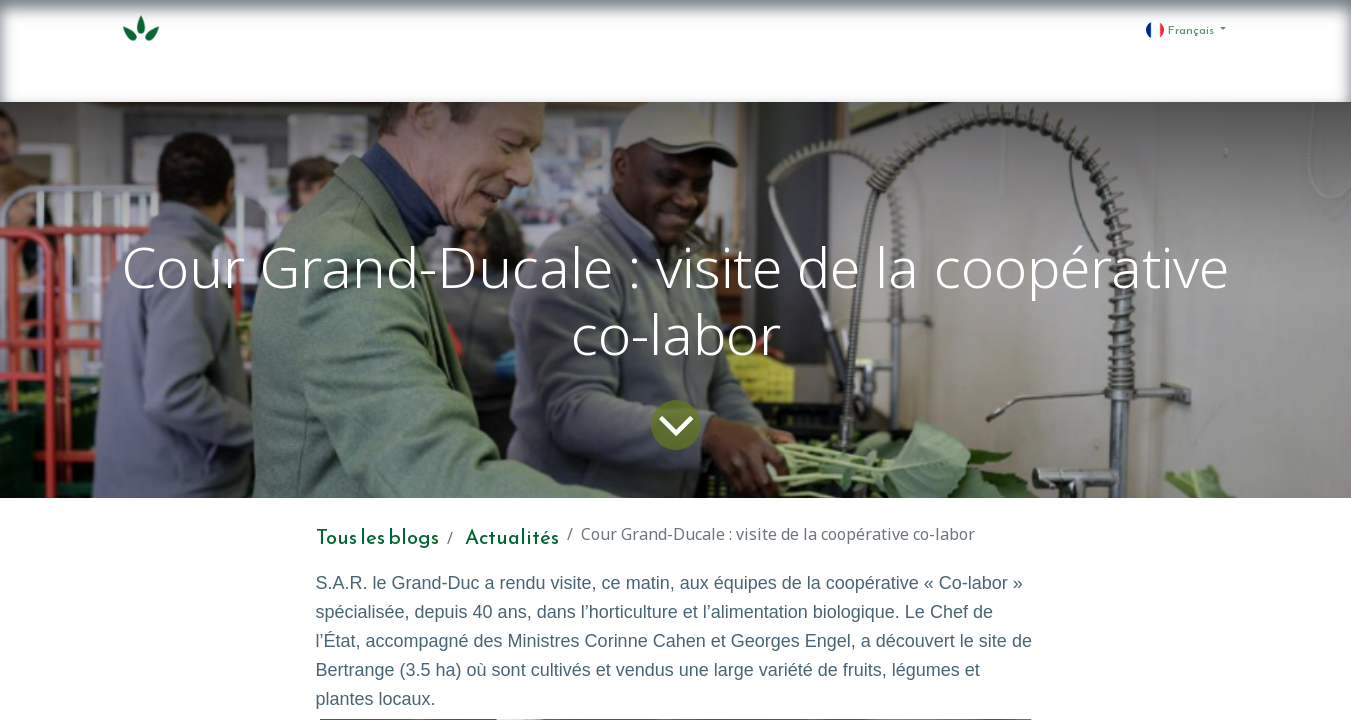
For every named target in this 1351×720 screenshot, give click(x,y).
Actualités (512, 537)
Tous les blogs (377, 537)
